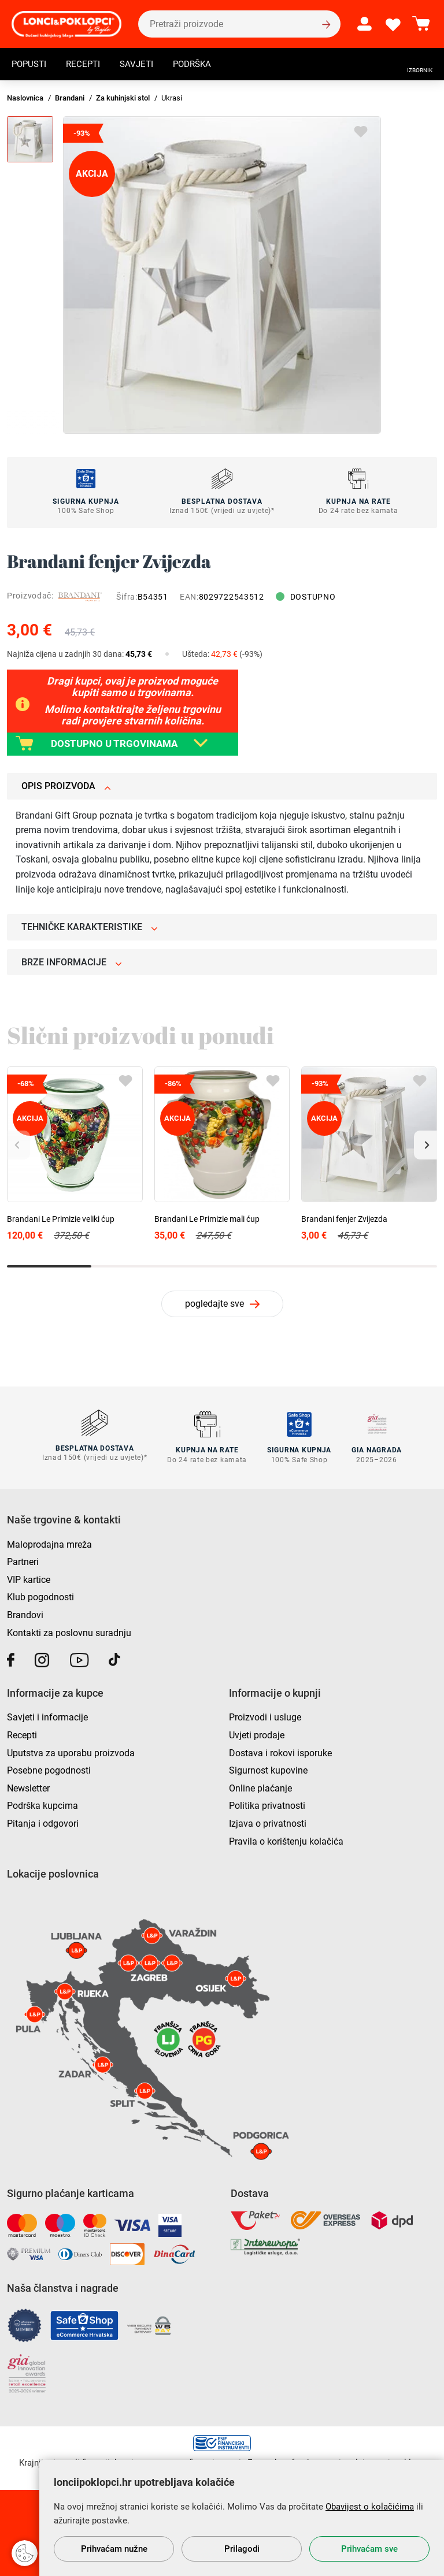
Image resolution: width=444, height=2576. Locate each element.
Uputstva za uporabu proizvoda (71, 1750)
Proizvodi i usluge (265, 1715)
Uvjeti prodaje (256, 1733)
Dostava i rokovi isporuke (280, 1750)
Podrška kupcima (42, 1803)
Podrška (200, 65)
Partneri (23, 1560)
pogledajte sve (214, 1303)
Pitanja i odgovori (43, 1821)
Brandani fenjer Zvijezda (344, 1219)
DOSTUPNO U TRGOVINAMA (117, 743)
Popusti (30, 65)
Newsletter (28, 1785)
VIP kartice (28, 1578)
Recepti (87, 65)
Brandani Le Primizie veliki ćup (60, 1219)
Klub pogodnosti (40, 1595)
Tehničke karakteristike (89, 926)
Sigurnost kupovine (268, 1768)
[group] (222, 275)
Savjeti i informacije (47, 1715)
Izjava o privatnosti (267, 1821)
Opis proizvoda (66, 785)
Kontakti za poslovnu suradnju (69, 1630)
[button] (425, 1145)
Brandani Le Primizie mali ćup (207, 1219)
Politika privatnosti (267, 1803)
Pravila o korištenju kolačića (286, 1839)
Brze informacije (71, 962)
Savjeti (142, 65)
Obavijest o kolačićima (369, 2506)
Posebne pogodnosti (49, 1768)
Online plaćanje (260, 1785)
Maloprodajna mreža (49, 1542)
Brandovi (25, 1613)
